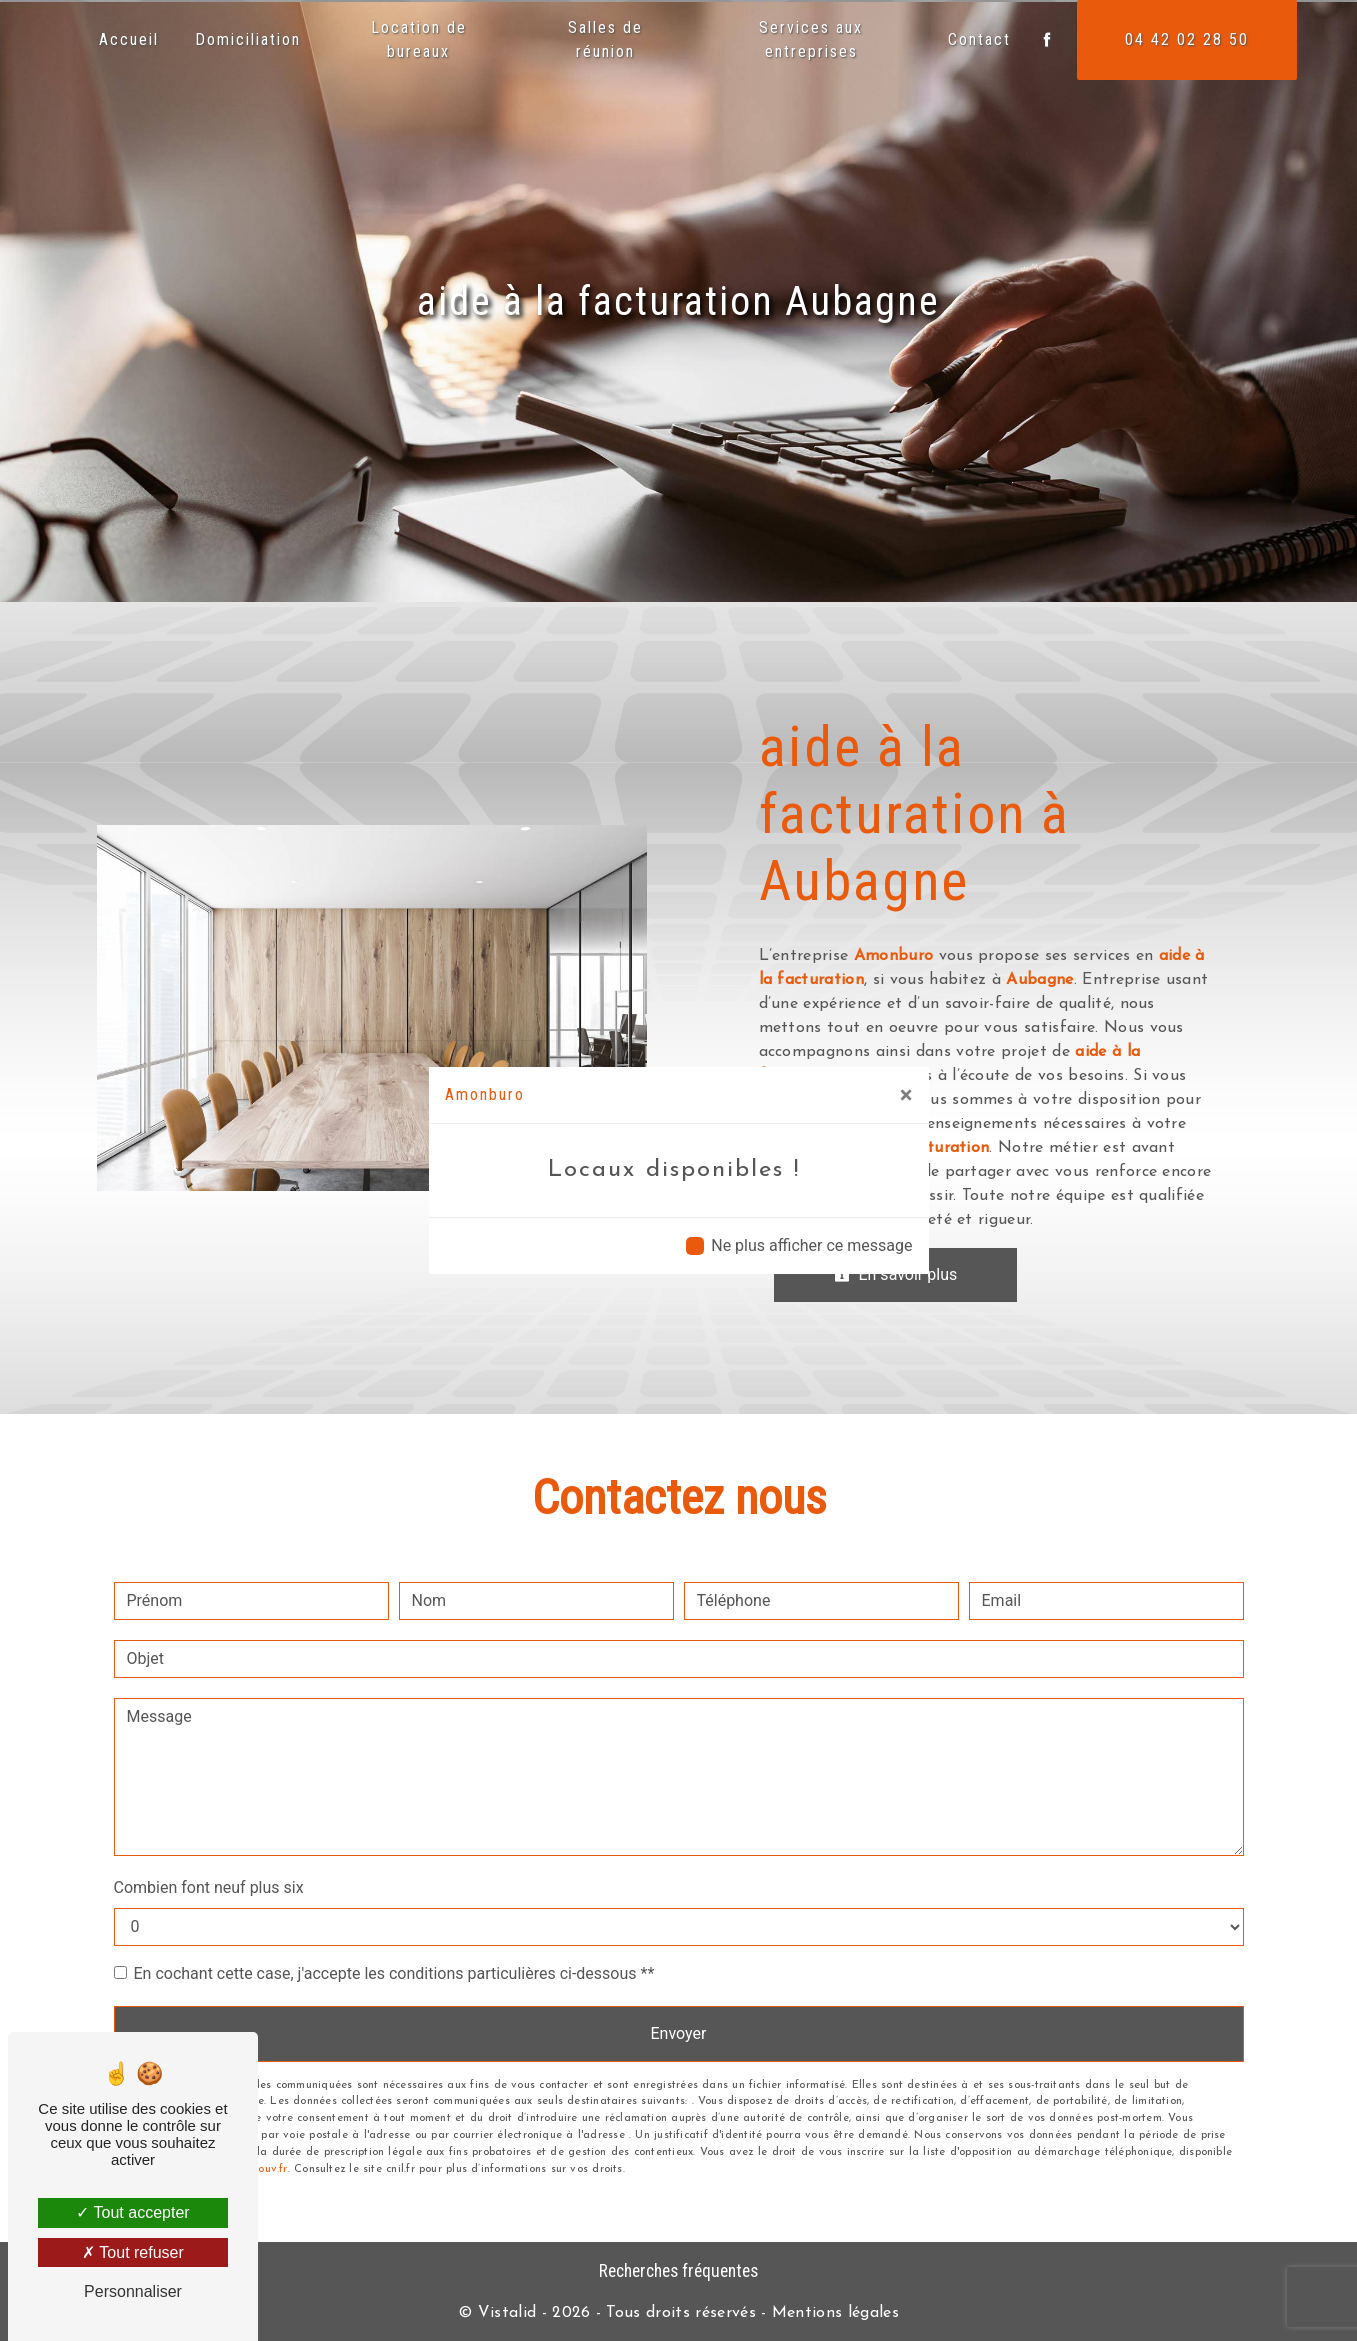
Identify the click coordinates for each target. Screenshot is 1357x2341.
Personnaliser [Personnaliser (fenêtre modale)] (133, 2291)
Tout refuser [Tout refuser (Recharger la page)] (133, 2252)
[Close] (906, 1095)
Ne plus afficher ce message (811, 1245)
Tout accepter (132, 2212)
